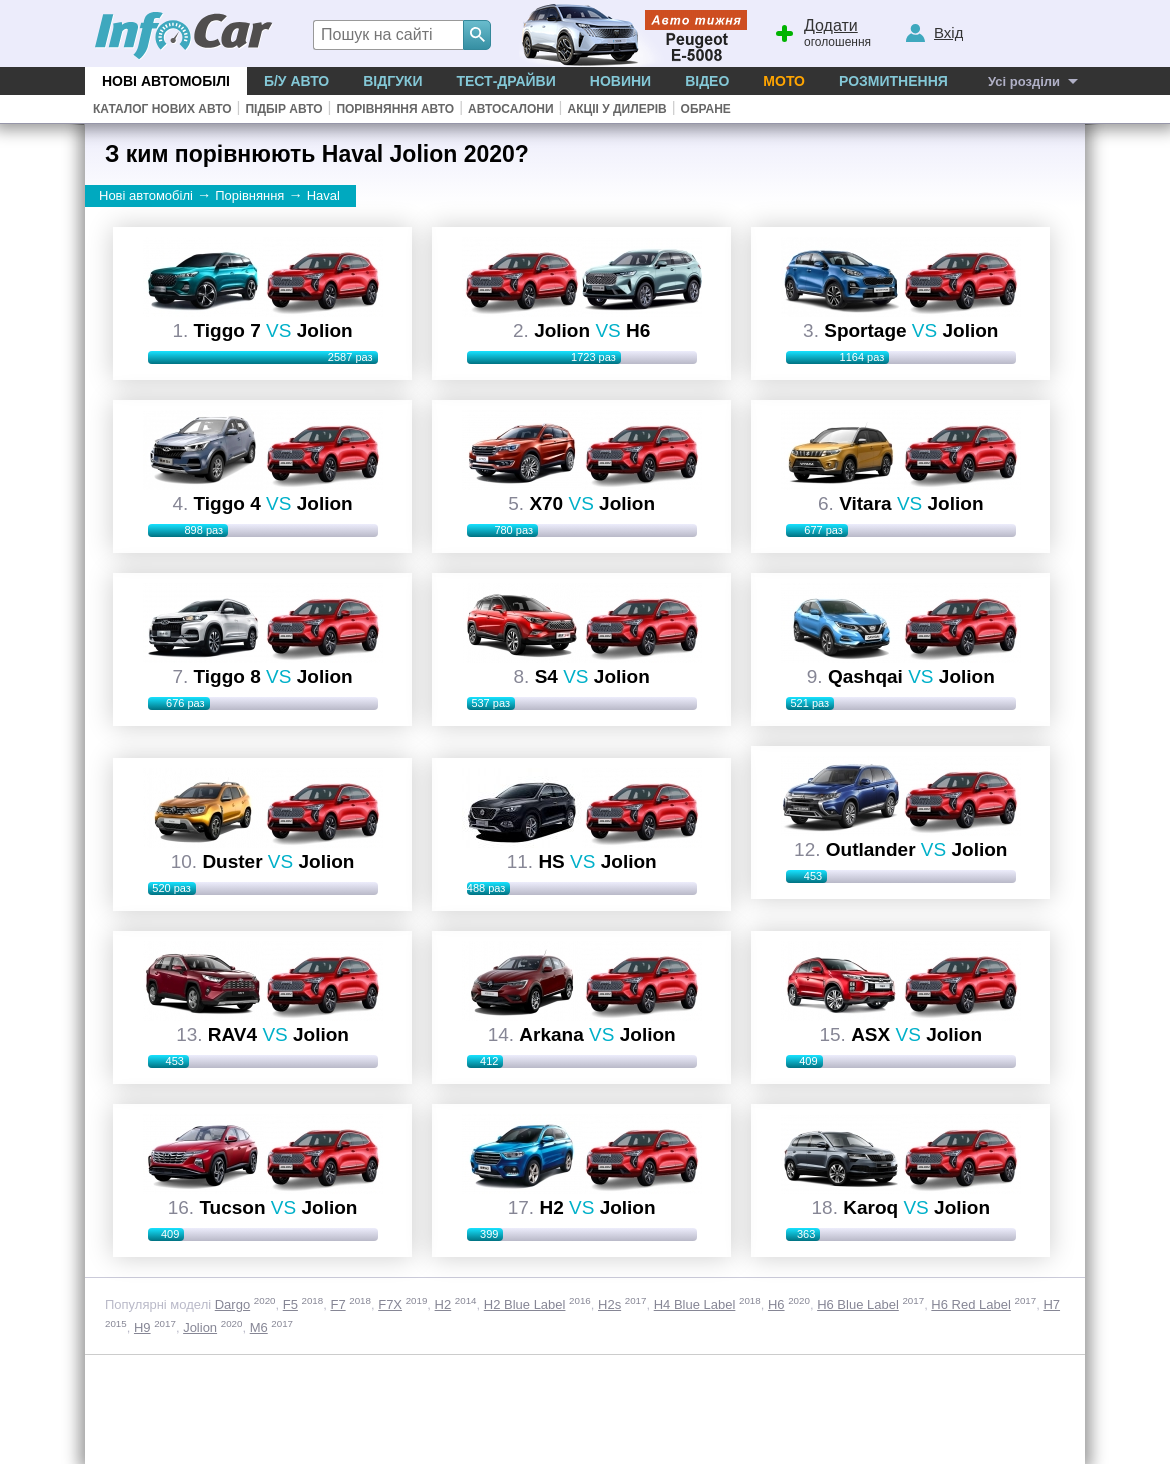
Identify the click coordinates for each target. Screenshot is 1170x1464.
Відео (707, 81)
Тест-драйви (505, 81)
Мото (784, 81)
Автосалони (510, 109)
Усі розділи (1024, 81)
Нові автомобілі (166, 81)
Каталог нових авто (162, 109)
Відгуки (392, 81)
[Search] (477, 35)
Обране (706, 109)
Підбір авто (283, 109)
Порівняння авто (395, 109)
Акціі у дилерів (616, 109)
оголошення (822, 31)
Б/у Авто (296, 81)
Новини (620, 81)
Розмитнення (893, 81)
